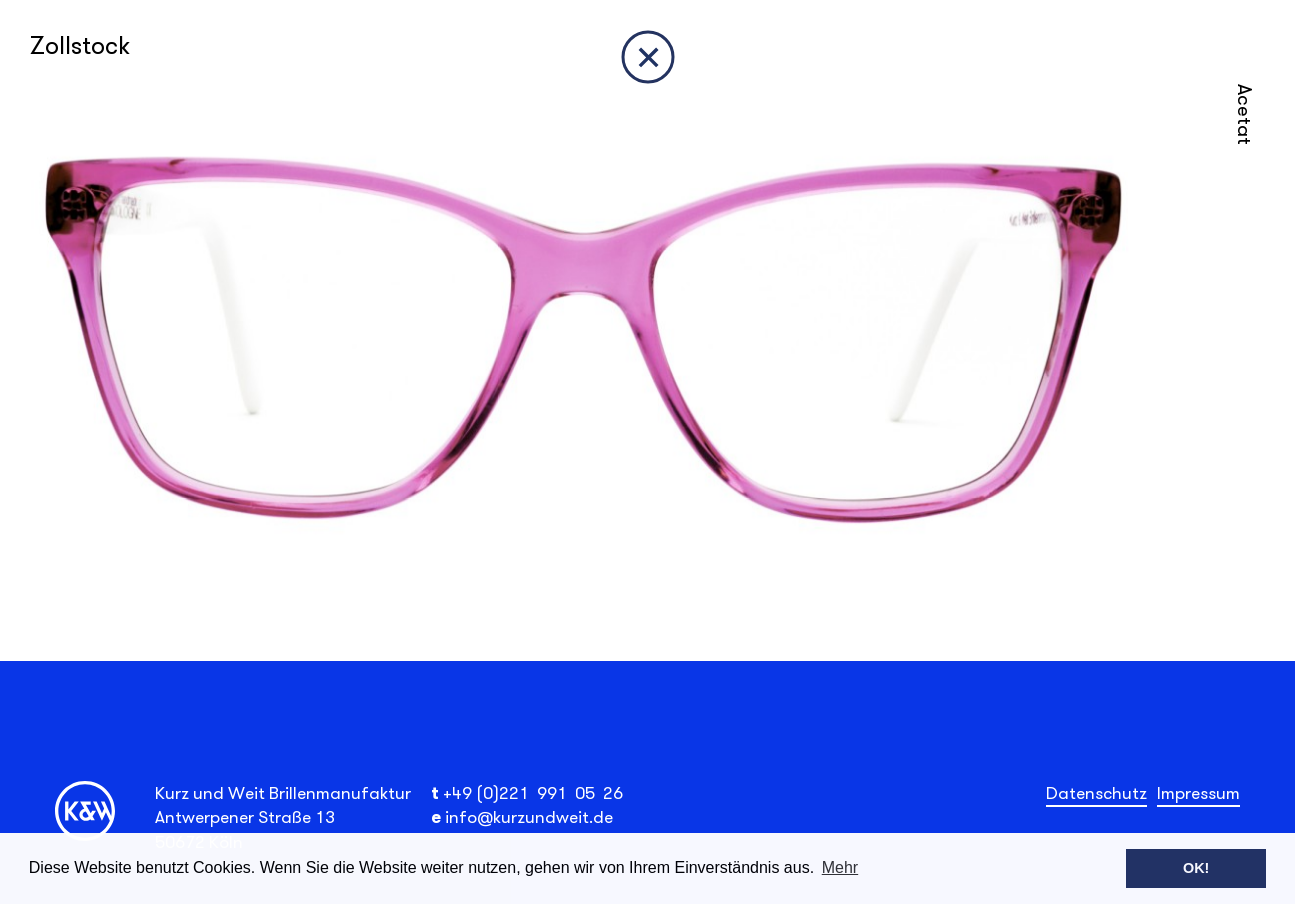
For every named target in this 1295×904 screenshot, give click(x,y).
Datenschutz (1096, 792)
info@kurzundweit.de (529, 816)
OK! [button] (1196, 868)
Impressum (1198, 792)
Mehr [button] (840, 867)
